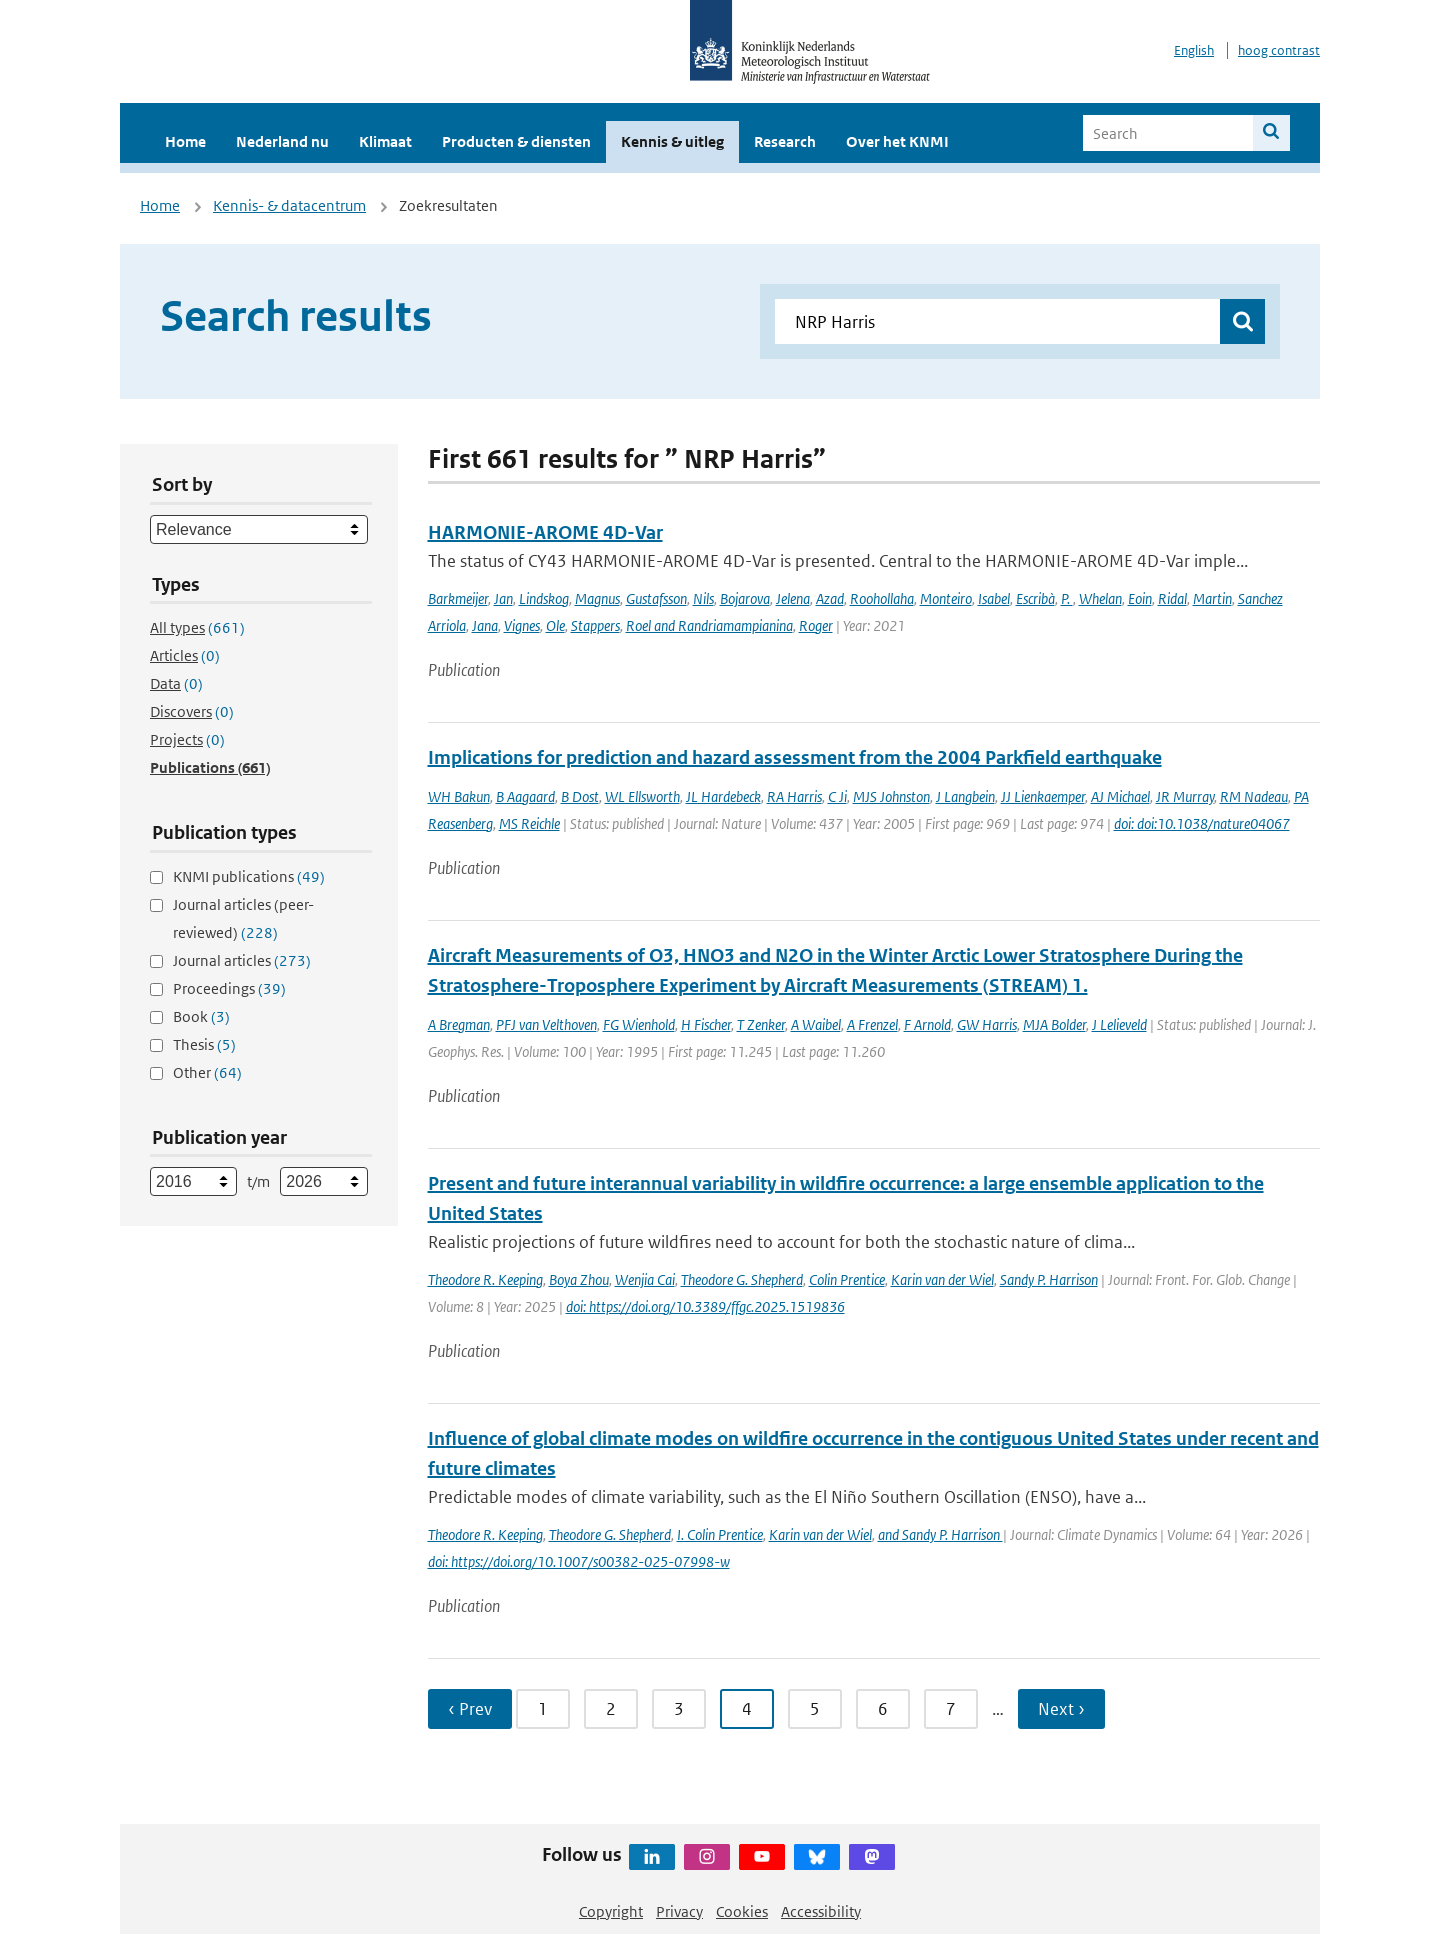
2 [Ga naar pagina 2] (611, 1709)
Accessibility (821, 1911)
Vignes (522, 625)
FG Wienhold (639, 1024)
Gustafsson (656, 598)
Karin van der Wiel (942, 1279)
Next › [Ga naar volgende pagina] (1061, 1709)
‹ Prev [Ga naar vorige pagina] (470, 1709)
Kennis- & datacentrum (289, 205)
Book (201, 1016)
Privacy (679, 1911)
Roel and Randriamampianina (709, 625)
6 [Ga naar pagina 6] (883, 1709)
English (1194, 50)
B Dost (580, 796)
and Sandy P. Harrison (940, 1534)
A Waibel (816, 1024)
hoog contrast (1279, 50)
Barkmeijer (458, 598)
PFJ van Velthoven (546, 1024)
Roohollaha (882, 598)
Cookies (742, 1911)
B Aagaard (525, 796)
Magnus (597, 598)
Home (185, 141)
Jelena (793, 598)
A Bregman (459, 1024)
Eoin (1140, 598)
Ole (555, 625)
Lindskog (544, 598)
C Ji (837, 796)
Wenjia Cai (645, 1279)
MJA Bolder (1054, 1024)
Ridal (1172, 598)
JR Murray (1185, 796)
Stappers (595, 625)
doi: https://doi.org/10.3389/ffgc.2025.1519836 (705, 1306)
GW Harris (987, 1024)
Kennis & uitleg (672, 141)
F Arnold (927, 1024)
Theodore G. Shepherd (742, 1279)
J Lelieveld (1119, 1024)
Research (785, 141)
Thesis (204, 1044)
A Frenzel (872, 1024)
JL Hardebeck (723, 796)
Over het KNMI (897, 141)
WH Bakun (459, 796)
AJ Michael (1120, 796)
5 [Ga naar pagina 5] (815, 1709)
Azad (830, 598)
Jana (485, 625)
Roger (816, 625)
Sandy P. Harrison (1049, 1279)
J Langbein (965, 796)
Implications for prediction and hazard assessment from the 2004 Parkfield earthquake (795, 757)
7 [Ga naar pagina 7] (951, 1709)
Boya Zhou (579, 1279)
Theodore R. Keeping (485, 1279)
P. (1067, 598)
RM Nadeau (1254, 796)
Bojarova (745, 598)
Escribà (1035, 598)
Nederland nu (282, 141)
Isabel (994, 598)
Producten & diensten (516, 141)
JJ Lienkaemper (1043, 796)
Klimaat (385, 141)
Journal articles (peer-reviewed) (243, 918)
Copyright (611, 1911)
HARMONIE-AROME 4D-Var (545, 532)
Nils (703, 598)
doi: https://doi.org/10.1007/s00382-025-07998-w (579, 1561)
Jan (503, 598)
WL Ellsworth (642, 796)
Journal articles (242, 960)
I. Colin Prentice (720, 1534)
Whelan (1100, 598)
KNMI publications (249, 876)
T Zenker (761, 1024)
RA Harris (794, 796)
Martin (1212, 598)
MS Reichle (529, 823)
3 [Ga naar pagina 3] (679, 1709)
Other (207, 1072)
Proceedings (229, 988)
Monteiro (946, 598)
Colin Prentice (847, 1279)
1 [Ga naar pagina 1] (543, 1709)
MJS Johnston (891, 796)
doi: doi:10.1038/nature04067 (1202, 823)
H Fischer (706, 1024)
